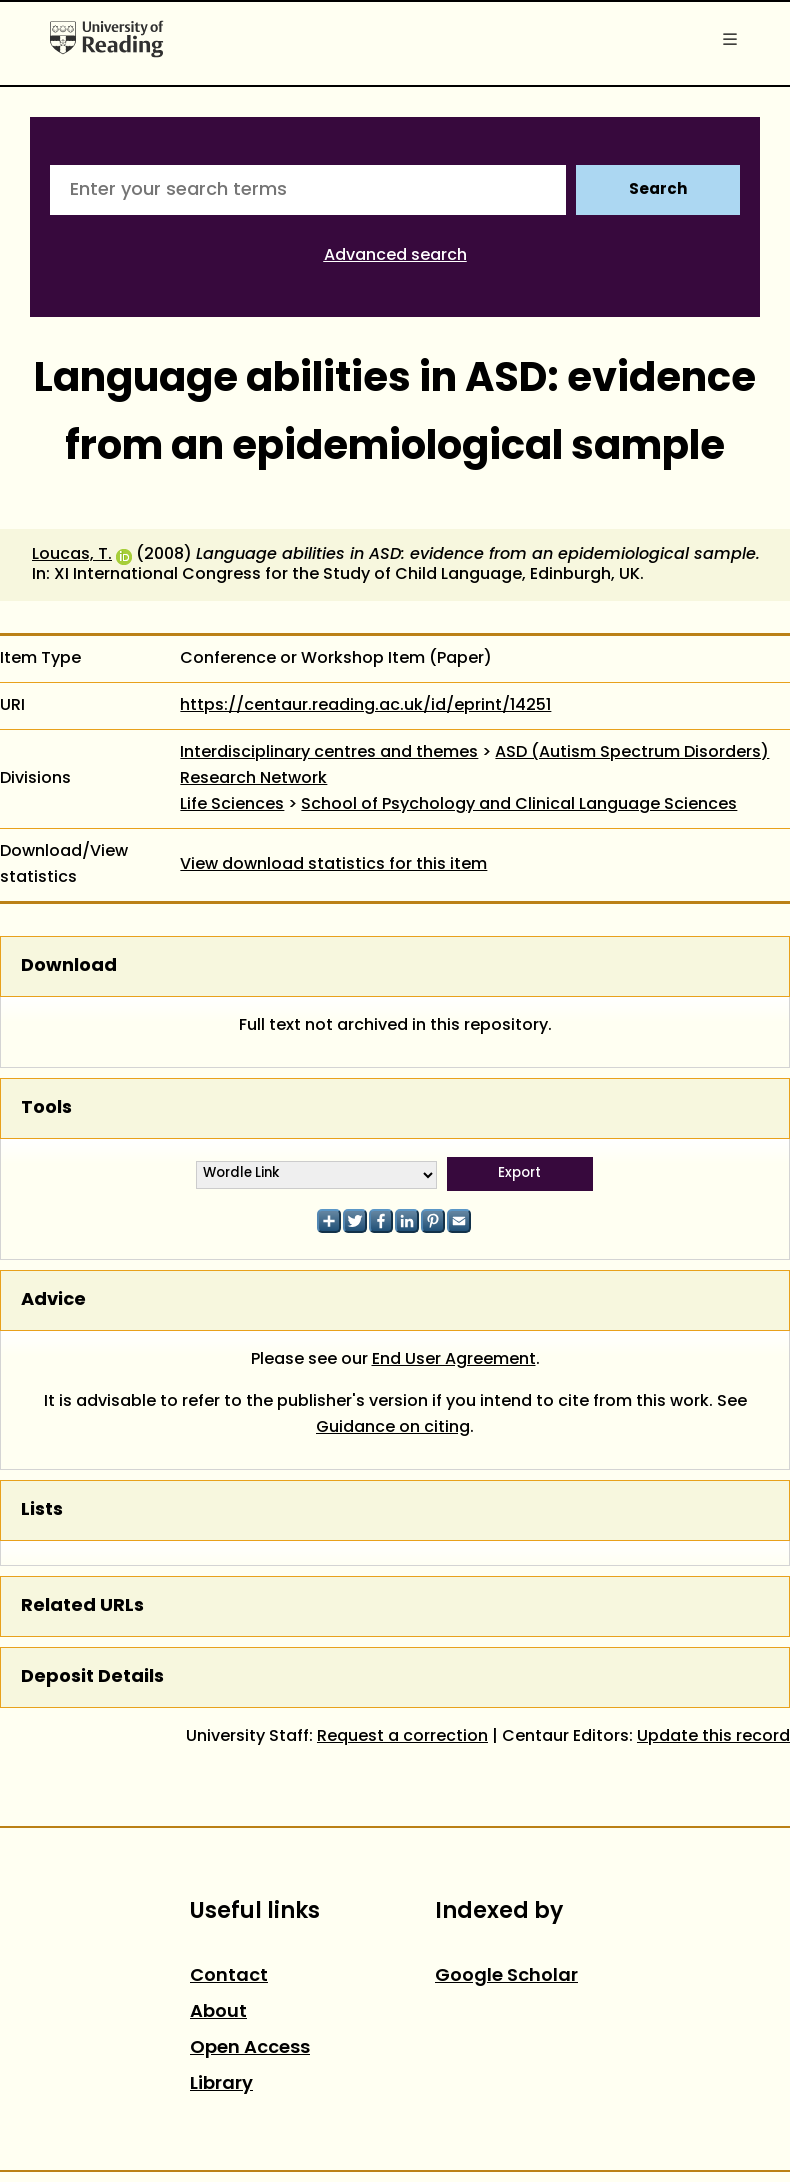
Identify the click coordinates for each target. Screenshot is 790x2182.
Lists (42, 1510)
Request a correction (402, 1737)
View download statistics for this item (333, 865)
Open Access (250, 2048)
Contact (229, 1976)
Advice (53, 1300)
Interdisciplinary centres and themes (329, 753)
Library (221, 2084)
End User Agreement (454, 1360)
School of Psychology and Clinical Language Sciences (519, 805)
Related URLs (82, 1606)
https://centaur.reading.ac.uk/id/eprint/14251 (365, 706)
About (218, 2012)
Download (69, 966)
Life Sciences (232, 805)
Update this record (713, 1737)
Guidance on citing (393, 1428)
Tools (46, 1108)
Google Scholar (506, 1976)
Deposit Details (92, 1677)
